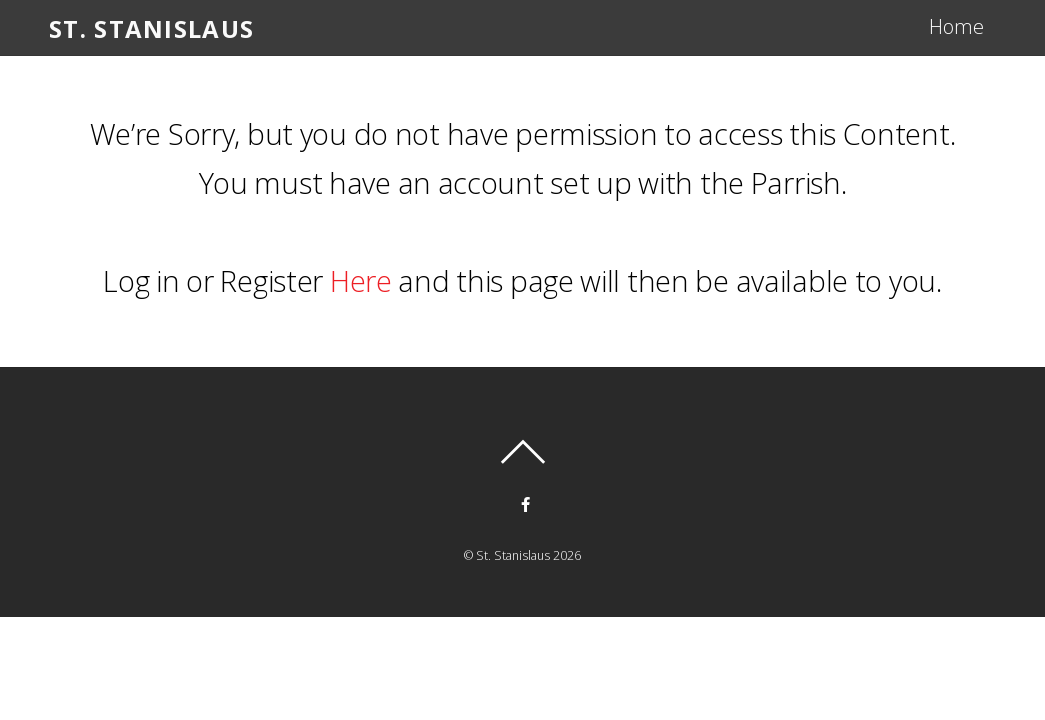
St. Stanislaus (513, 555)
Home (956, 26)
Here (361, 280)
